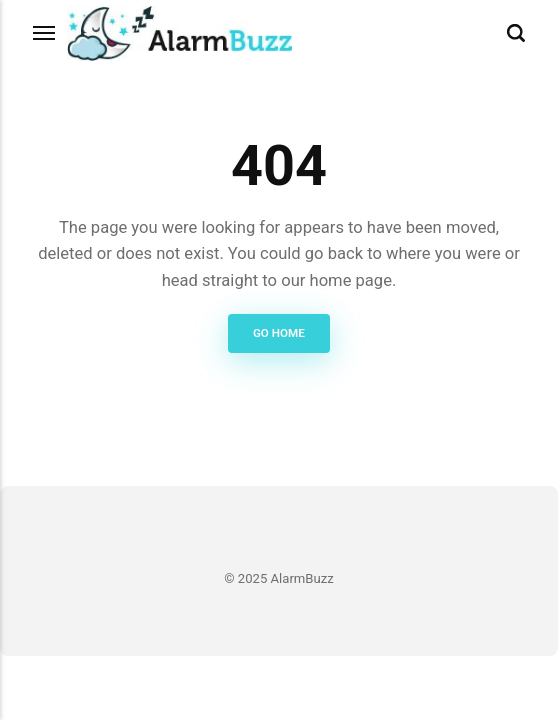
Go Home (279, 333)
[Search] (516, 33)
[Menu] (45, 33)
